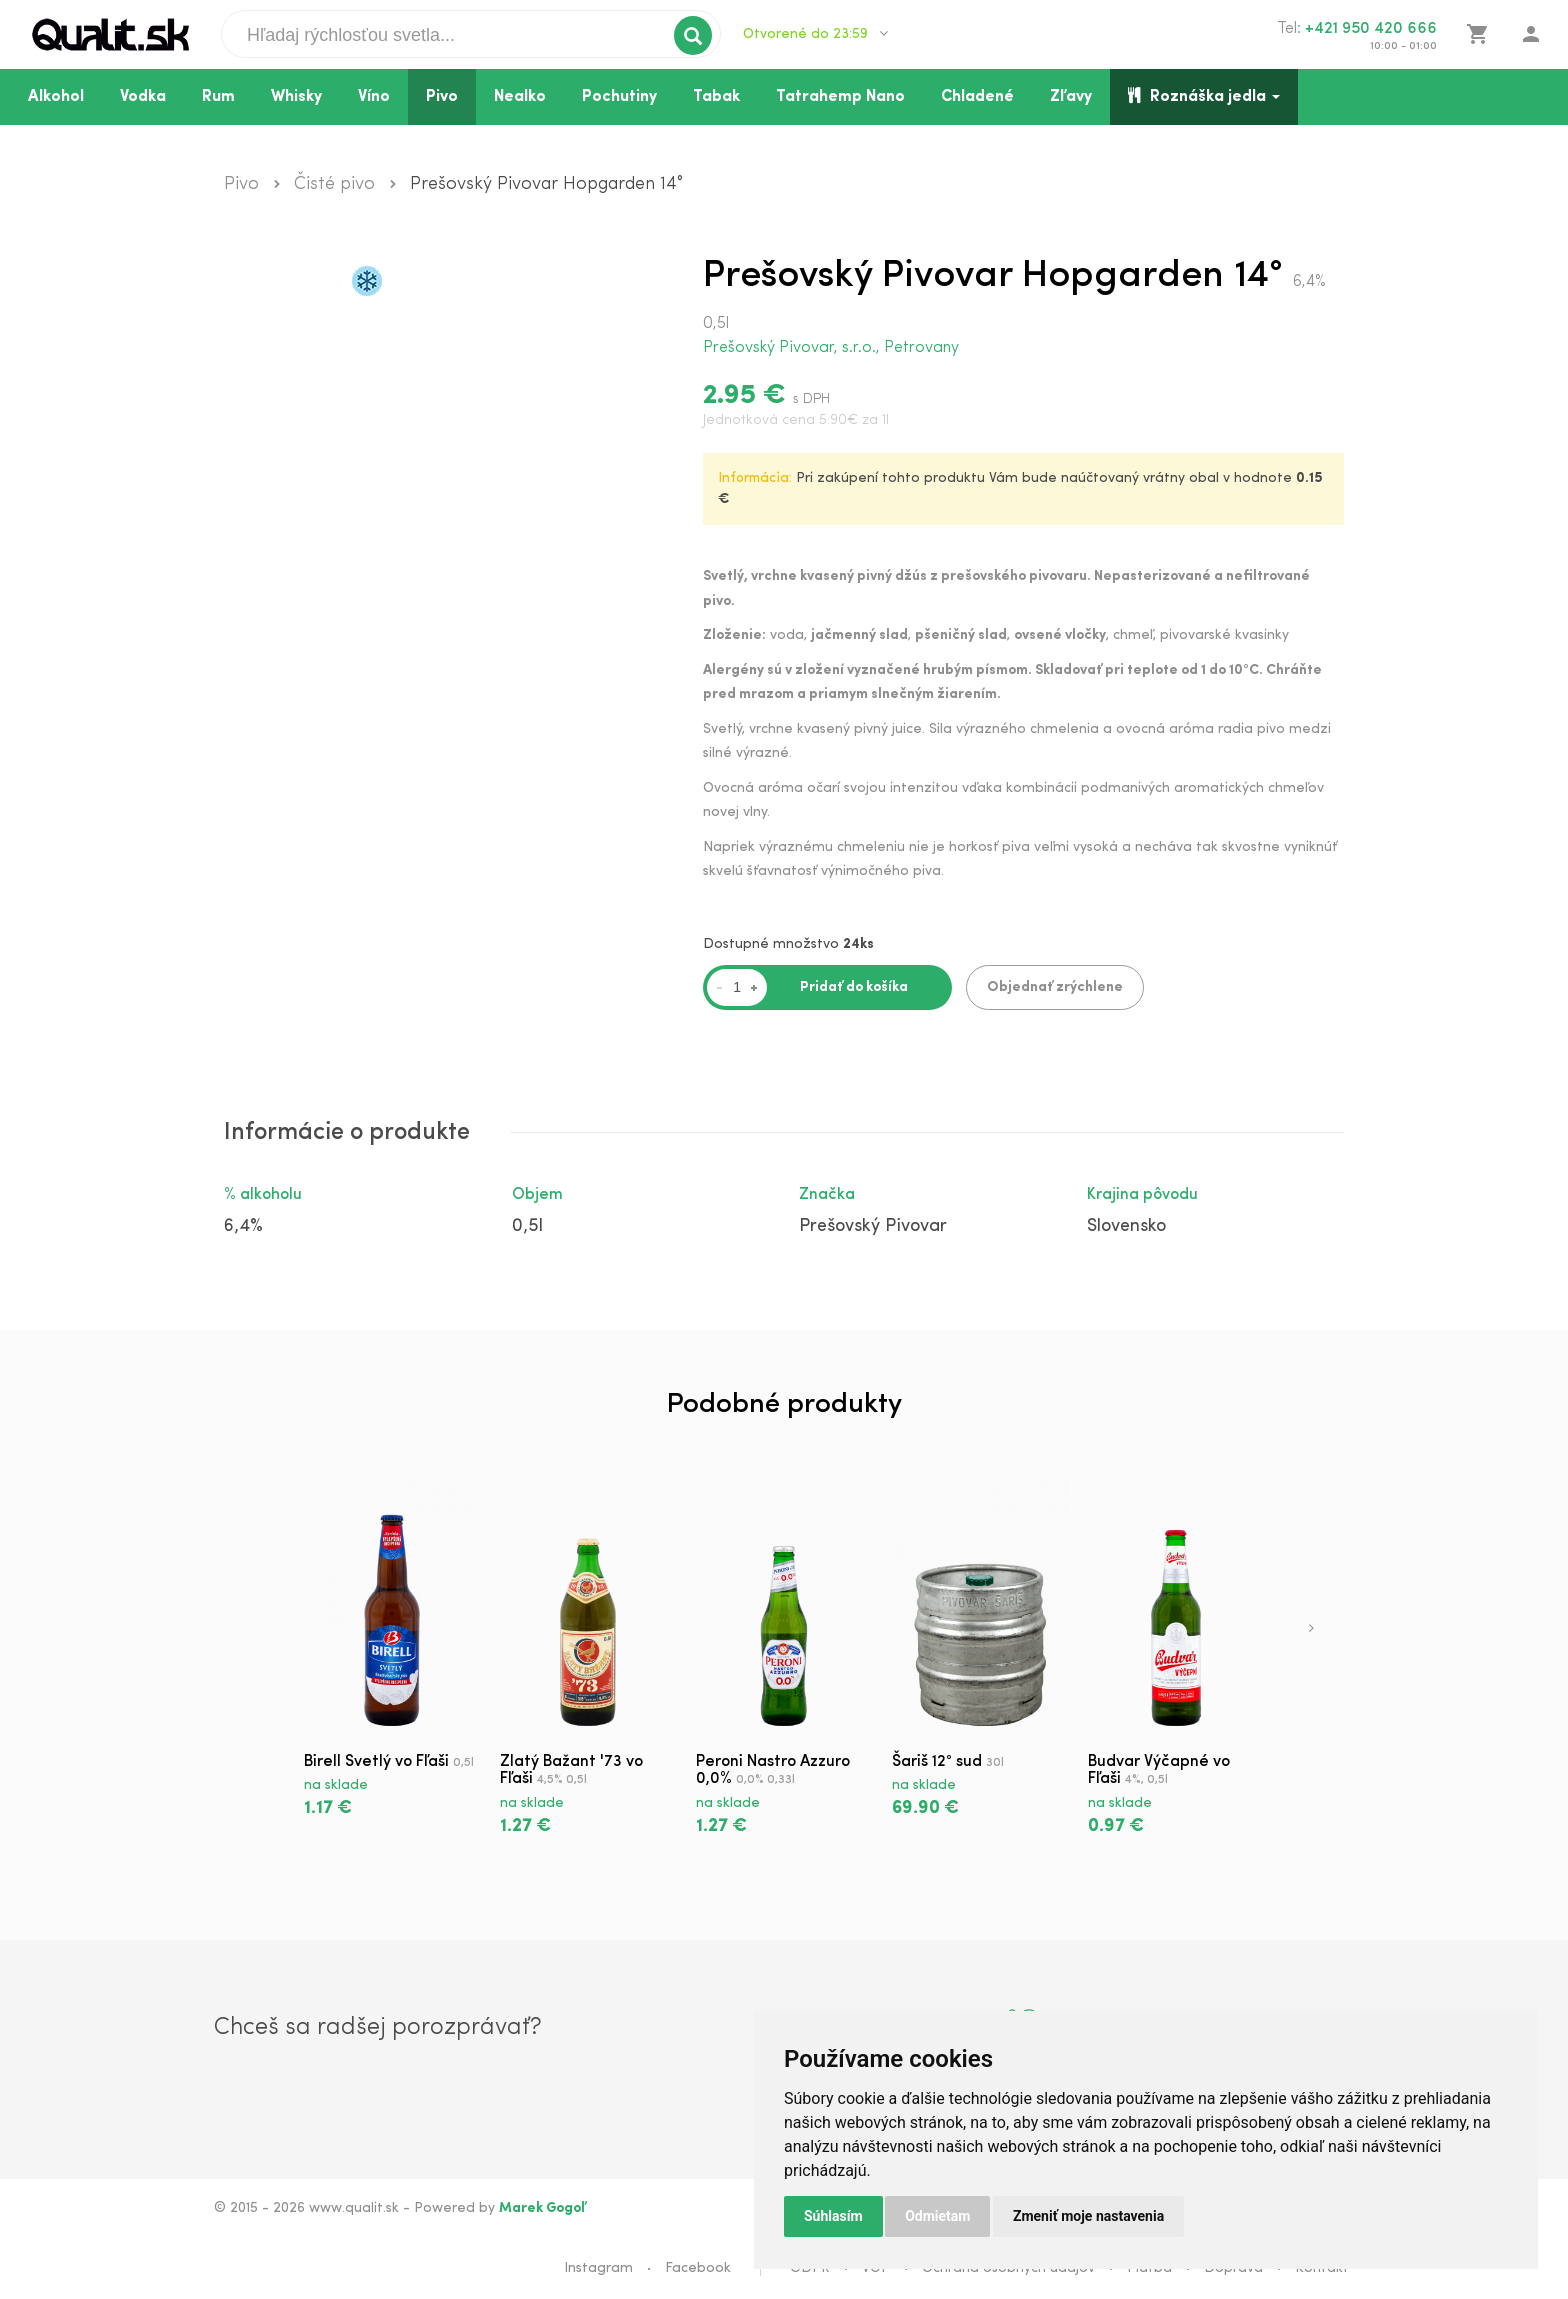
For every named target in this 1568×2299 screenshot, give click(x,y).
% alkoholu (263, 1195)
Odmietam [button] (937, 2216)
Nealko (520, 97)
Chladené (977, 97)
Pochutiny (619, 97)
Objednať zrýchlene (1055, 987)
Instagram (598, 2268)
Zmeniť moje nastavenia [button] (1088, 2216)
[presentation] (1311, 1630)
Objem (537, 1195)
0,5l (527, 1226)
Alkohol (56, 97)
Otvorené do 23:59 (815, 34)
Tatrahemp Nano (840, 97)
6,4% (243, 1226)
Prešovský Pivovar (873, 1226)
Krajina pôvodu (1142, 1195)
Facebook (698, 2268)
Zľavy (1071, 97)
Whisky (296, 97)
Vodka (143, 97)
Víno (374, 97)
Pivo (442, 97)
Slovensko (1126, 1226)
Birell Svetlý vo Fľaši (376, 1762)
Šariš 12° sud (937, 1762)
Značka (827, 1195)
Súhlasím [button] (833, 2216)
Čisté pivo (334, 184)
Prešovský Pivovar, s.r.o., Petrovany (831, 348)
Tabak (716, 97)
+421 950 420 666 (1371, 29)
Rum (218, 97)
